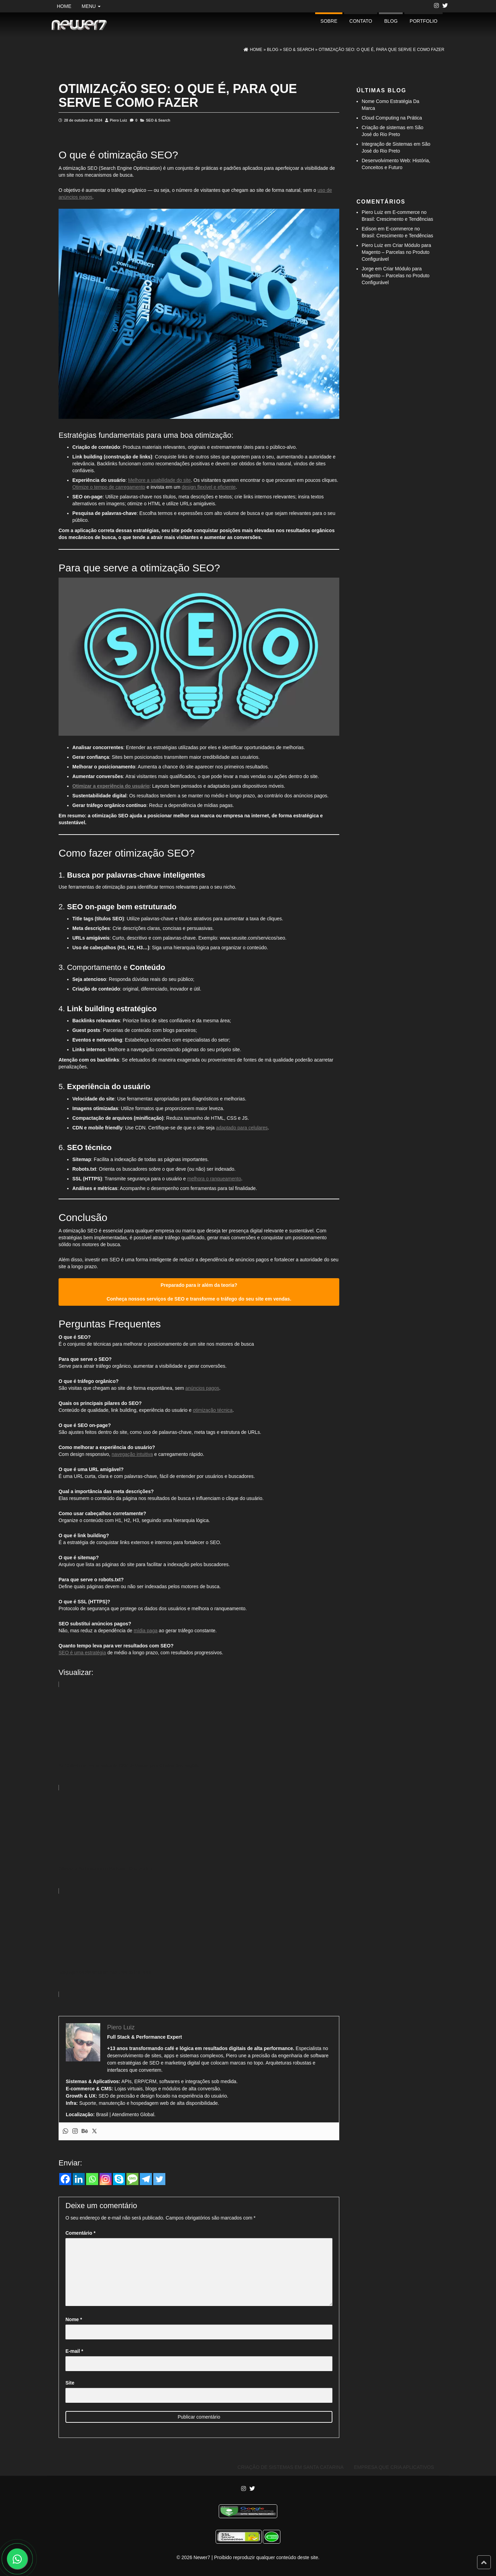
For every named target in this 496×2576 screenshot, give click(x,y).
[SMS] (132, 2179)
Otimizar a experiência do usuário (110, 786)
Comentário (80, 2233)
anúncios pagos (202, 1388)
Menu (91, 6)
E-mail (74, 2351)
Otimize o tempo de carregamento (108, 487)
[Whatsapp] (92, 2179)
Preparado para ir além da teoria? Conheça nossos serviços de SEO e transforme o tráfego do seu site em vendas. (198, 1292)
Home (64, 6)
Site (69, 2383)
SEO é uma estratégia (82, 1652)
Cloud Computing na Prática (392, 118)
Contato (360, 21)
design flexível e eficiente (208, 487)
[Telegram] (146, 2179)
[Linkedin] (79, 2179)
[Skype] (119, 2179)
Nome (73, 2319)
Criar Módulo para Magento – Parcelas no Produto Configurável (396, 252)
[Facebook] (65, 2179)
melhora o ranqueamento (214, 1178)
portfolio (423, 21)
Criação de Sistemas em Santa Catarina (291, 2467)
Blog (390, 21)
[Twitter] (159, 2179)
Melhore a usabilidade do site (159, 480)
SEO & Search (158, 120)
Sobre (328, 21)
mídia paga (145, 1630)
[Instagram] (106, 2179)
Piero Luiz (118, 120)
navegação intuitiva (132, 1454)
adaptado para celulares (242, 1127)
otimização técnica (212, 1410)
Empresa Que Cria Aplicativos (394, 2467)
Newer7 (202, 2557)
